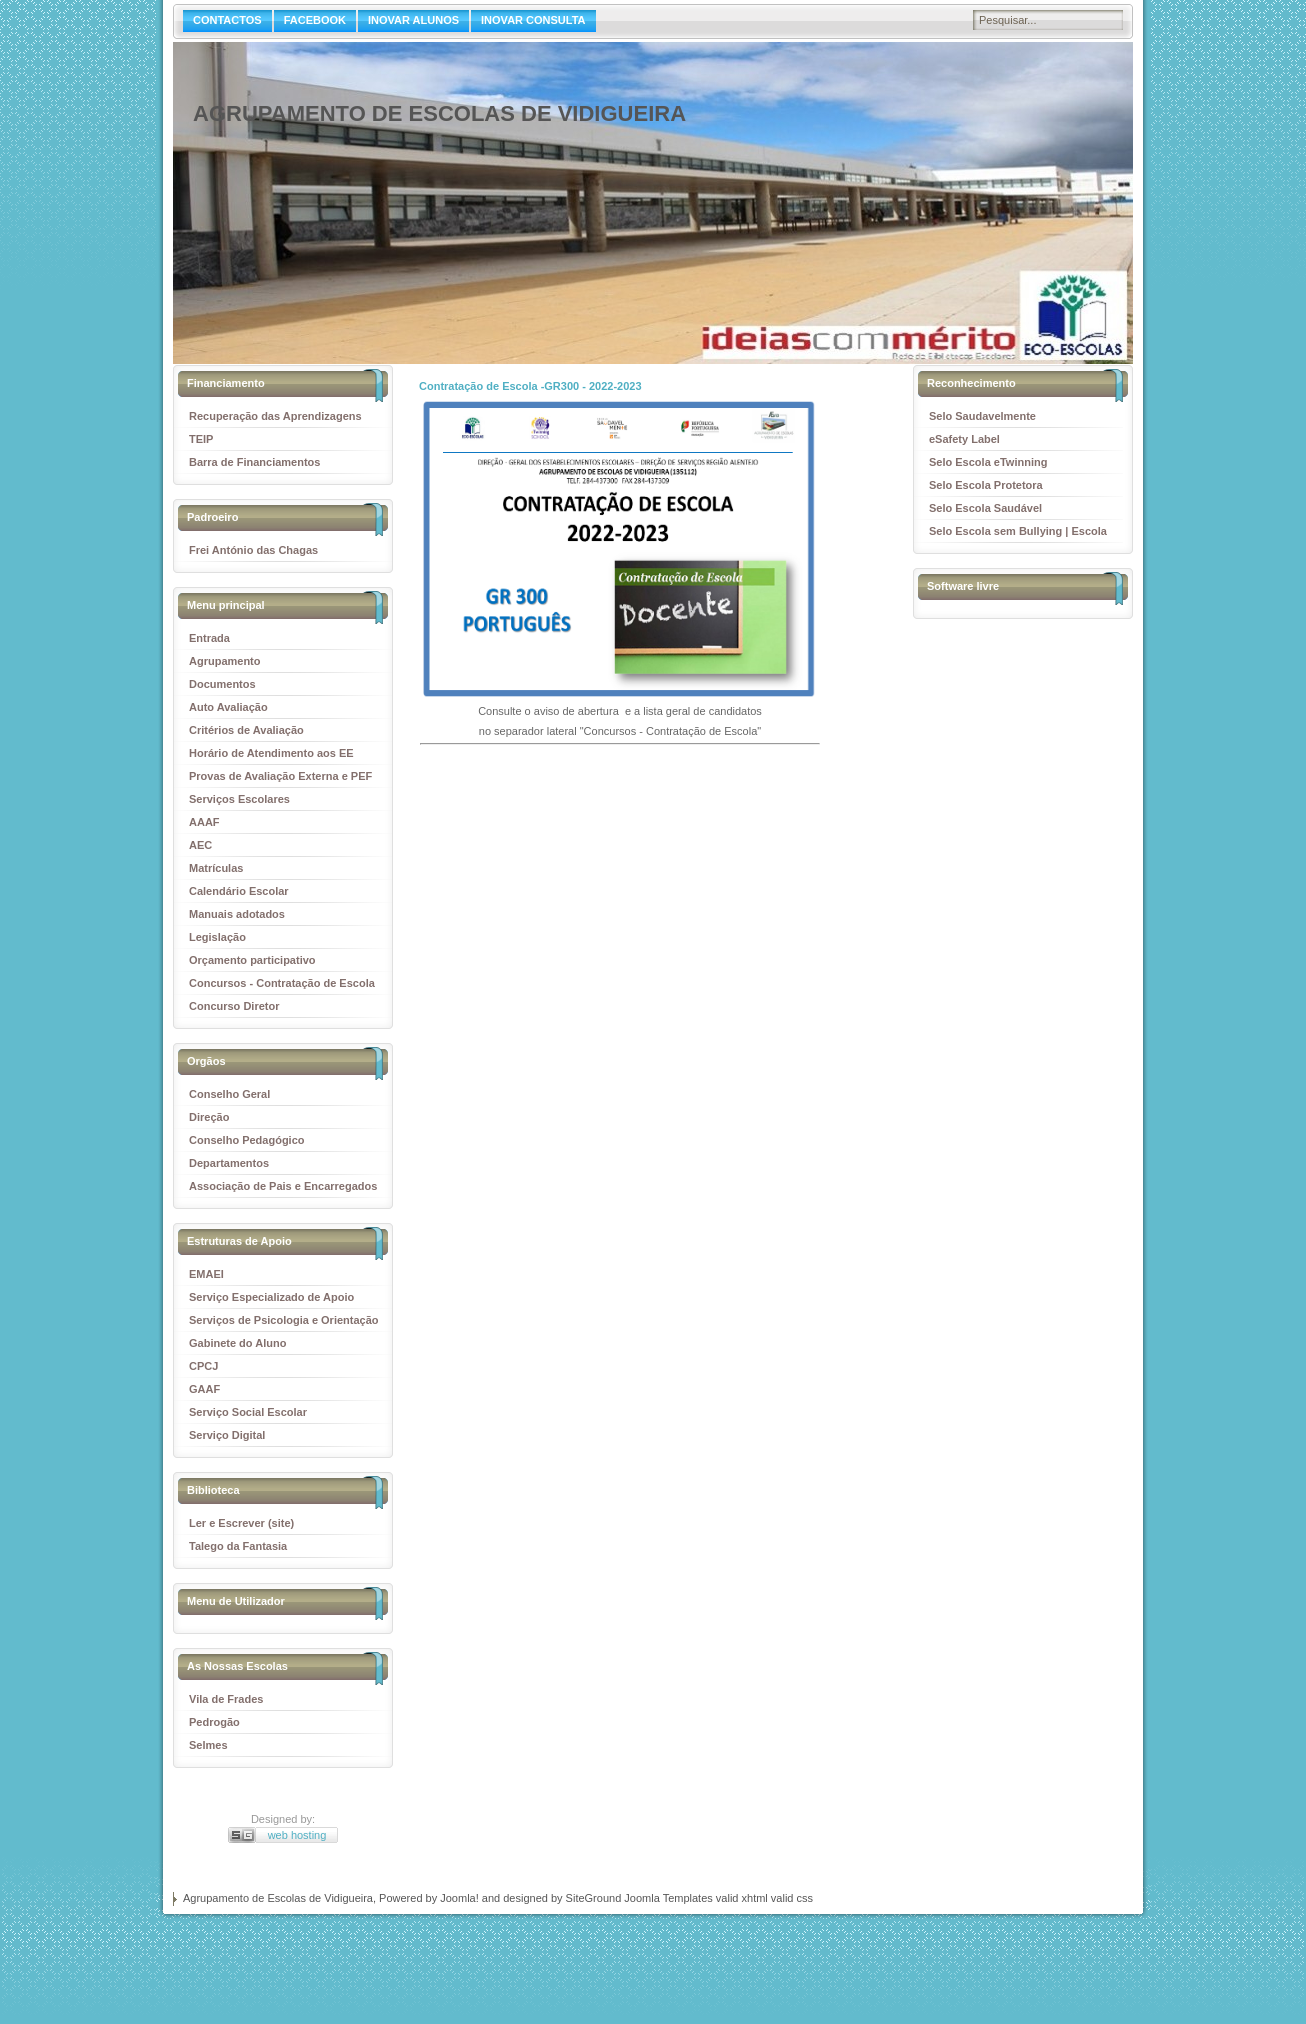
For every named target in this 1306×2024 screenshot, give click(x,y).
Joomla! (459, 1898)
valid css (792, 1898)
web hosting (297, 1835)
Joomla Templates (668, 1898)
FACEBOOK (315, 20)
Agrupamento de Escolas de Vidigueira (439, 113)
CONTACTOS (227, 20)
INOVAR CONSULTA (533, 20)
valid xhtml (742, 1898)
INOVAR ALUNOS (413, 20)
